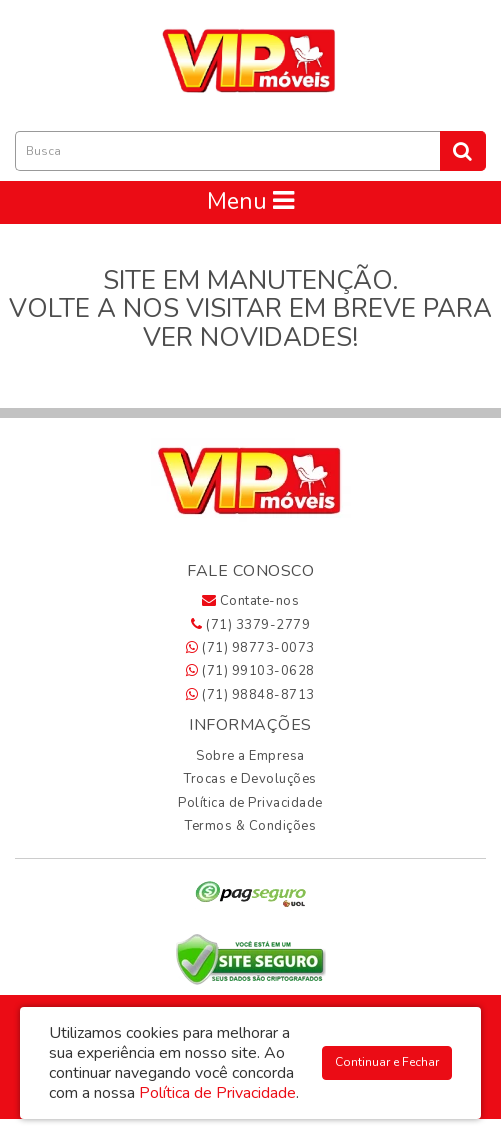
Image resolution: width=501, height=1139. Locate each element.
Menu (250, 201)
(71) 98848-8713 (250, 695)
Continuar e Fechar (387, 1062)
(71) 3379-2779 (250, 625)
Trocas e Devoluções (250, 779)
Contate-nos (251, 601)
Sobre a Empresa (250, 756)
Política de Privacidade (250, 803)
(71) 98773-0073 (250, 648)
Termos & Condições (250, 826)
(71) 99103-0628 (250, 671)
